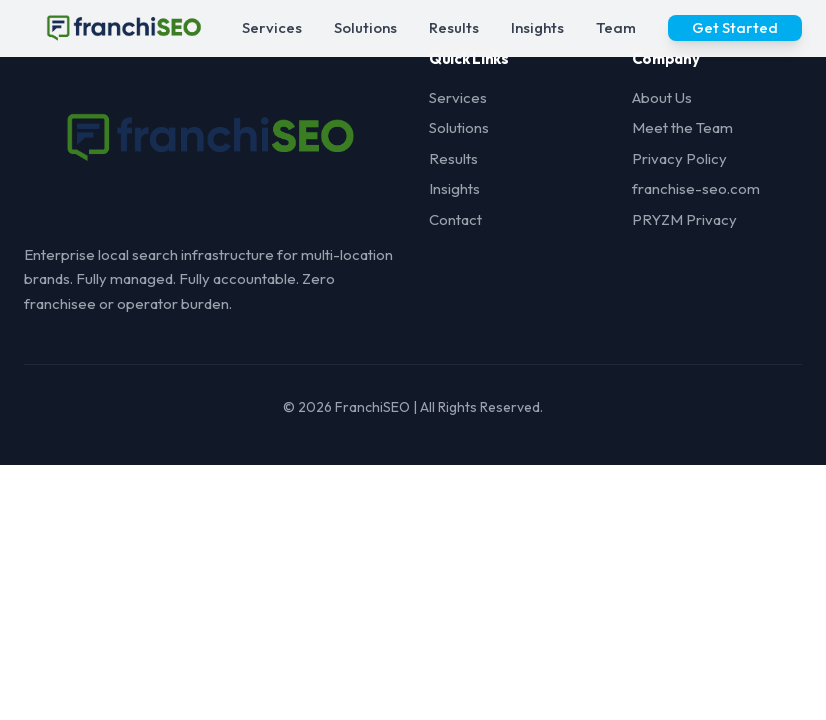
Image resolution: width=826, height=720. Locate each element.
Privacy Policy (679, 158)
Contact (455, 219)
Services (272, 27)
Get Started (735, 27)
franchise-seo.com (696, 188)
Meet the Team (682, 127)
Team (616, 27)
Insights (537, 27)
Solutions (365, 27)
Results (454, 27)
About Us (662, 97)
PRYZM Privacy (684, 219)
